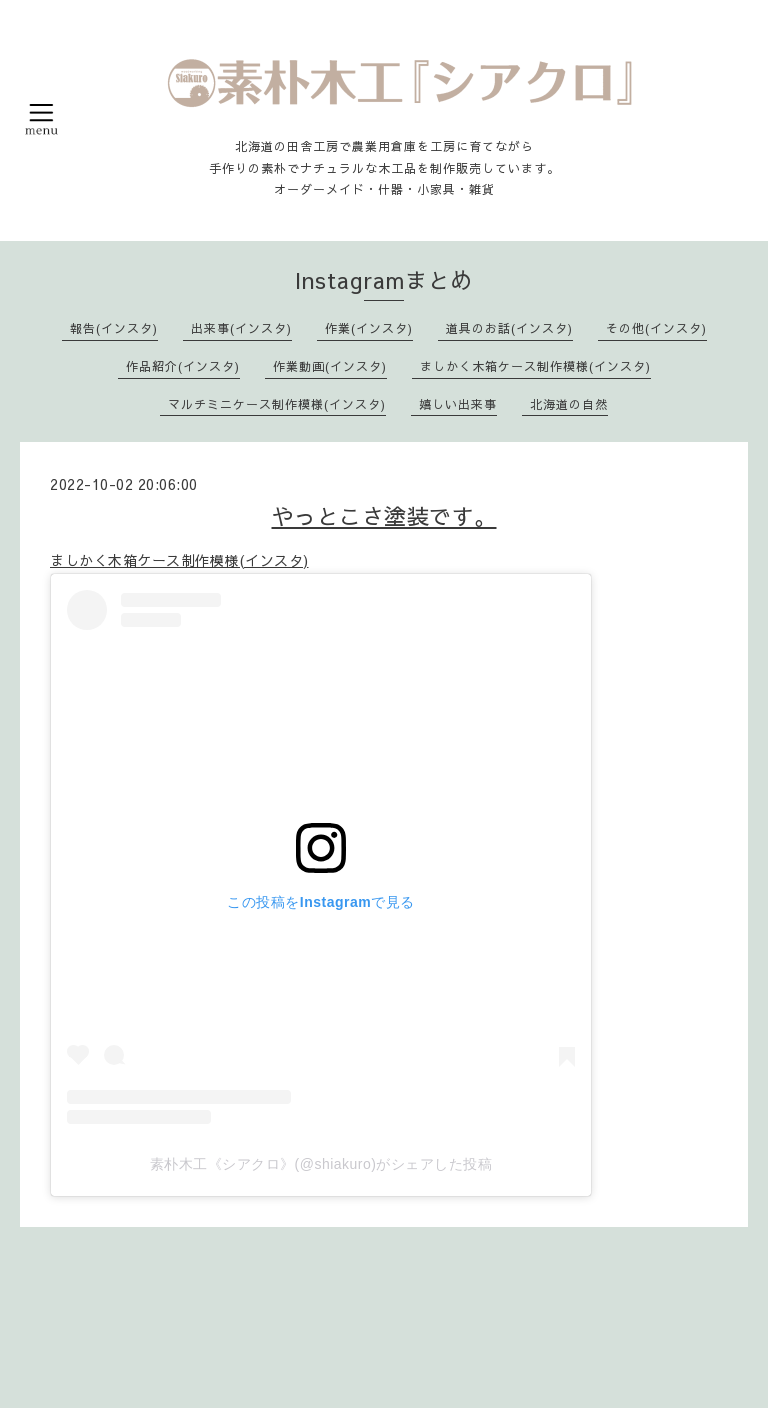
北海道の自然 (569, 404)
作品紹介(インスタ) (183, 366)
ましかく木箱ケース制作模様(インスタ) (535, 366)
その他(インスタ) (656, 328)
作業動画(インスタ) (330, 366)
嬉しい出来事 (458, 404)
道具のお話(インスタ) (509, 328)
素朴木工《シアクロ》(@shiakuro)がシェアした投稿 (321, 1164)
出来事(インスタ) (241, 328)
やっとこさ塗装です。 (384, 516)
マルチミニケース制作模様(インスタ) (277, 404)
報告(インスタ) (114, 328)
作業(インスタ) (369, 328)
